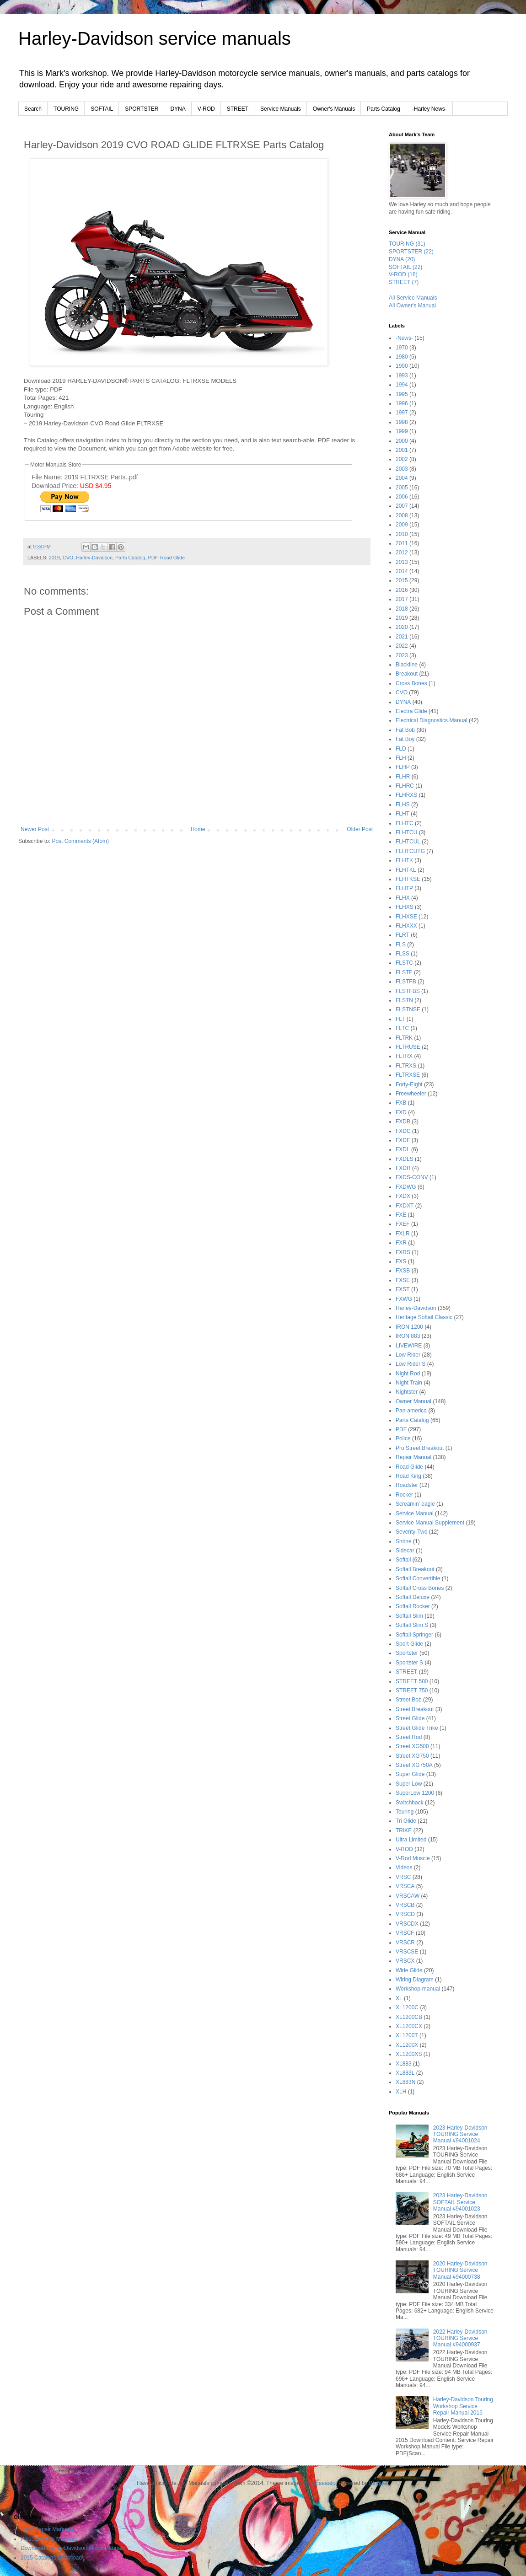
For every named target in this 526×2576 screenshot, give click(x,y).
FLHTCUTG (410, 851)
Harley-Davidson (94, 557)
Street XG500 (412, 1746)
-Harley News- (429, 109)
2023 (402, 655)
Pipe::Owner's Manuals (49, 2539)
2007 (402, 506)
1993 (402, 375)
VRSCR (405, 1942)
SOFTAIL (102, 109)
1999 (402, 431)
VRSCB (405, 1905)
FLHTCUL (408, 841)
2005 (402, 487)
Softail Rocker (413, 1606)
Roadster (407, 1485)
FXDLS (404, 1159)
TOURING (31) (407, 244)
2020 (402, 627)
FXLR (403, 1233)
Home (198, 829)
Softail (403, 1559)
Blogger (378, 2483)
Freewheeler (411, 1093)
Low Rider (408, 1355)
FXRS (403, 1252)
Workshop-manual (418, 1989)
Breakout (407, 674)
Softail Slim (409, 1616)
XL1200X (407, 2045)
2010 (402, 534)
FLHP (403, 767)
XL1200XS (409, 2054)
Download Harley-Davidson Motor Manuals (73, 2548)
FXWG (404, 1299)
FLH (401, 758)
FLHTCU (406, 832)
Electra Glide (411, 711)
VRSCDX (407, 1924)
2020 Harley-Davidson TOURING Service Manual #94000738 (460, 2270)
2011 (402, 543)
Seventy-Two (411, 1532)
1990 (402, 366)
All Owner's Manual (412, 305)
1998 (402, 422)
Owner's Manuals (334, 109)
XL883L (405, 2073)
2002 (402, 459)
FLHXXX (406, 926)
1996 (402, 403)
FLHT (402, 813)
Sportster (407, 1653)
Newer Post (35, 829)
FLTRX (404, 1056)
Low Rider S (410, 1364)
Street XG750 (412, 1756)
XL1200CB (409, 2017)
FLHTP (404, 888)
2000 (402, 441)
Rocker (404, 1495)
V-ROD (206, 109)
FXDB (403, 1121)
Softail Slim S (412, 1625)
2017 (402, 599)
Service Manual (415, 1513)
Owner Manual (413, 1401)
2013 (402, 562)
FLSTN (404, 1000)
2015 (402, 580)
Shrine (404, 1541)
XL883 (404, 2064)
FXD (401, 1112)
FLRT (402, 935)
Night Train (409, 1382)
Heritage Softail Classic (424, 1317)
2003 (402, 469)
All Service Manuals (413, 298)
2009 (402, 524)
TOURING (66, 109)
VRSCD (405, 1914)
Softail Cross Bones (420, 1588)
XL (399, 1998)
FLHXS (404, 907)
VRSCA (405, 1886)
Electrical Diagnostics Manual (431, 720)
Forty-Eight (409, 1084)
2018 (402, 609)
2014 (402, 571)
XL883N (405, 2082)
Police (403, 1438)
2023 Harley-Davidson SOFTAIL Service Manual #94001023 (460, 2202)
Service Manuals (280, 109)
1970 (402, 347)
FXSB (403, 1270)
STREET (237, 109)
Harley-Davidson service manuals (154, 38)
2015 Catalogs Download (51, 2558)
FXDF (403, 1140)
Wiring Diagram (415, 1979)
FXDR (403, 1168)
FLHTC (404, 823)
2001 (402, 450)
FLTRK (404, 1038)
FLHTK (404, 860)
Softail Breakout (415, 1569)
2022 (402, 646)
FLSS (402, 953)
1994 (402, 384)
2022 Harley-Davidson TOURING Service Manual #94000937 (460, 2338)
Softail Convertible (418, 1578)
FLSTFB (406, 981)
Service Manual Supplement (430, 1522)
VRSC (403, 1877)
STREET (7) (404, 282)
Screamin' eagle (415, 1504)
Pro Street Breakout (420, 1448)
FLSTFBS (408, 991)
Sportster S (409, 1662)
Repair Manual (413, 1457)
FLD (401, 749)
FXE (401, 1215)
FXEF (403, 1224)
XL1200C (407, 2007)
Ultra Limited (411, 1839)
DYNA (177, 109)
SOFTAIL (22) (405, 267)
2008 (402, 515)
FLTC (402, 1028)
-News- (404, 338)
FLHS (403, 804)
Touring (404, 1812)
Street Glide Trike (417, 1728)
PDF (152, 557)
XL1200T (407, 2035)
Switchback (410, 1802)
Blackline (407, 664)
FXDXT (404, 1205)
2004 (402, 478)
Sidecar (405, 1550)
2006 (402, 497)
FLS (401, 944)
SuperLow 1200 (415, 1793)
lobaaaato (323, 2483)
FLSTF (404, 972)
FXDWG (406, 1187)
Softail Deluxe (412, 1597)
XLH (401, 2091)
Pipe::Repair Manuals (47, 2529)
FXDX (403, 1196)
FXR (401, 1243)
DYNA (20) (402, 259)
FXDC (403, 1131)
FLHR (403, 776)
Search (33, 109)
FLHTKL (406, 870)
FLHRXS (406, 795)
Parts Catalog (383, 109)
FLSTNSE (408, 1009)
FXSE (403, 1280)
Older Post (360, 829)
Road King (408, 1476)
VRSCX (405, 1961)
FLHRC (405, 786)
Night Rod (408, 1373)
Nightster (407, 1392)
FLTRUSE (408, 1047)
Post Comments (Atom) (80, 841)
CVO (68, 557)
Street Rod (409, 1737)
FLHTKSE (408, 879)
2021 (402, 636)
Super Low (409, 1784)
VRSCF (405, 1933)
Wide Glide (409, 1970)
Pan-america (411, 1410)
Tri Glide (406, 1821)
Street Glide (410, 1718)
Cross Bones (411, 683)
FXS (401, 1261)
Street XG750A (414, 1765)
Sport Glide (409, 1644)
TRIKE (404, 1830)
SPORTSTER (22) (411, 251)
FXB (401, 1103)
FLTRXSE (408, 1075)
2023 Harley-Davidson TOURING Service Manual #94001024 (460, 2134)
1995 (402, 394)
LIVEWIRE (409, 1345)
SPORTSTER (141, 109)
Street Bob (409, 1699)
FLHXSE (406, 916)
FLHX (403, 898)
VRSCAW (407, 1896)
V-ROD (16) (403, 274)
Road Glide (172, 557)
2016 (402, 590)
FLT (400, 1019)
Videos (404, 1867)
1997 (402, 412)
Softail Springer (414, 1634)
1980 (402, 357)
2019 (54, 557)
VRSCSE (407, 1951)
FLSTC (404, 963)
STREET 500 (412, 1681)
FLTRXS (406, 1066)
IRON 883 (408, 1336)
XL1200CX (409, 2026)
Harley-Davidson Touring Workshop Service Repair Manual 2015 (463, 2406)
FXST (403, 1289)
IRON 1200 (409, 1327)
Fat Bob (405, 730)
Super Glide (410, 1774)
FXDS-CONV (412, 1177)
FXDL (403, 1149)
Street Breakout (415, 1709)
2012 (402, 552)
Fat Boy (405, 739)
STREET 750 (412, 1690)
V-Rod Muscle (413, 1858)
